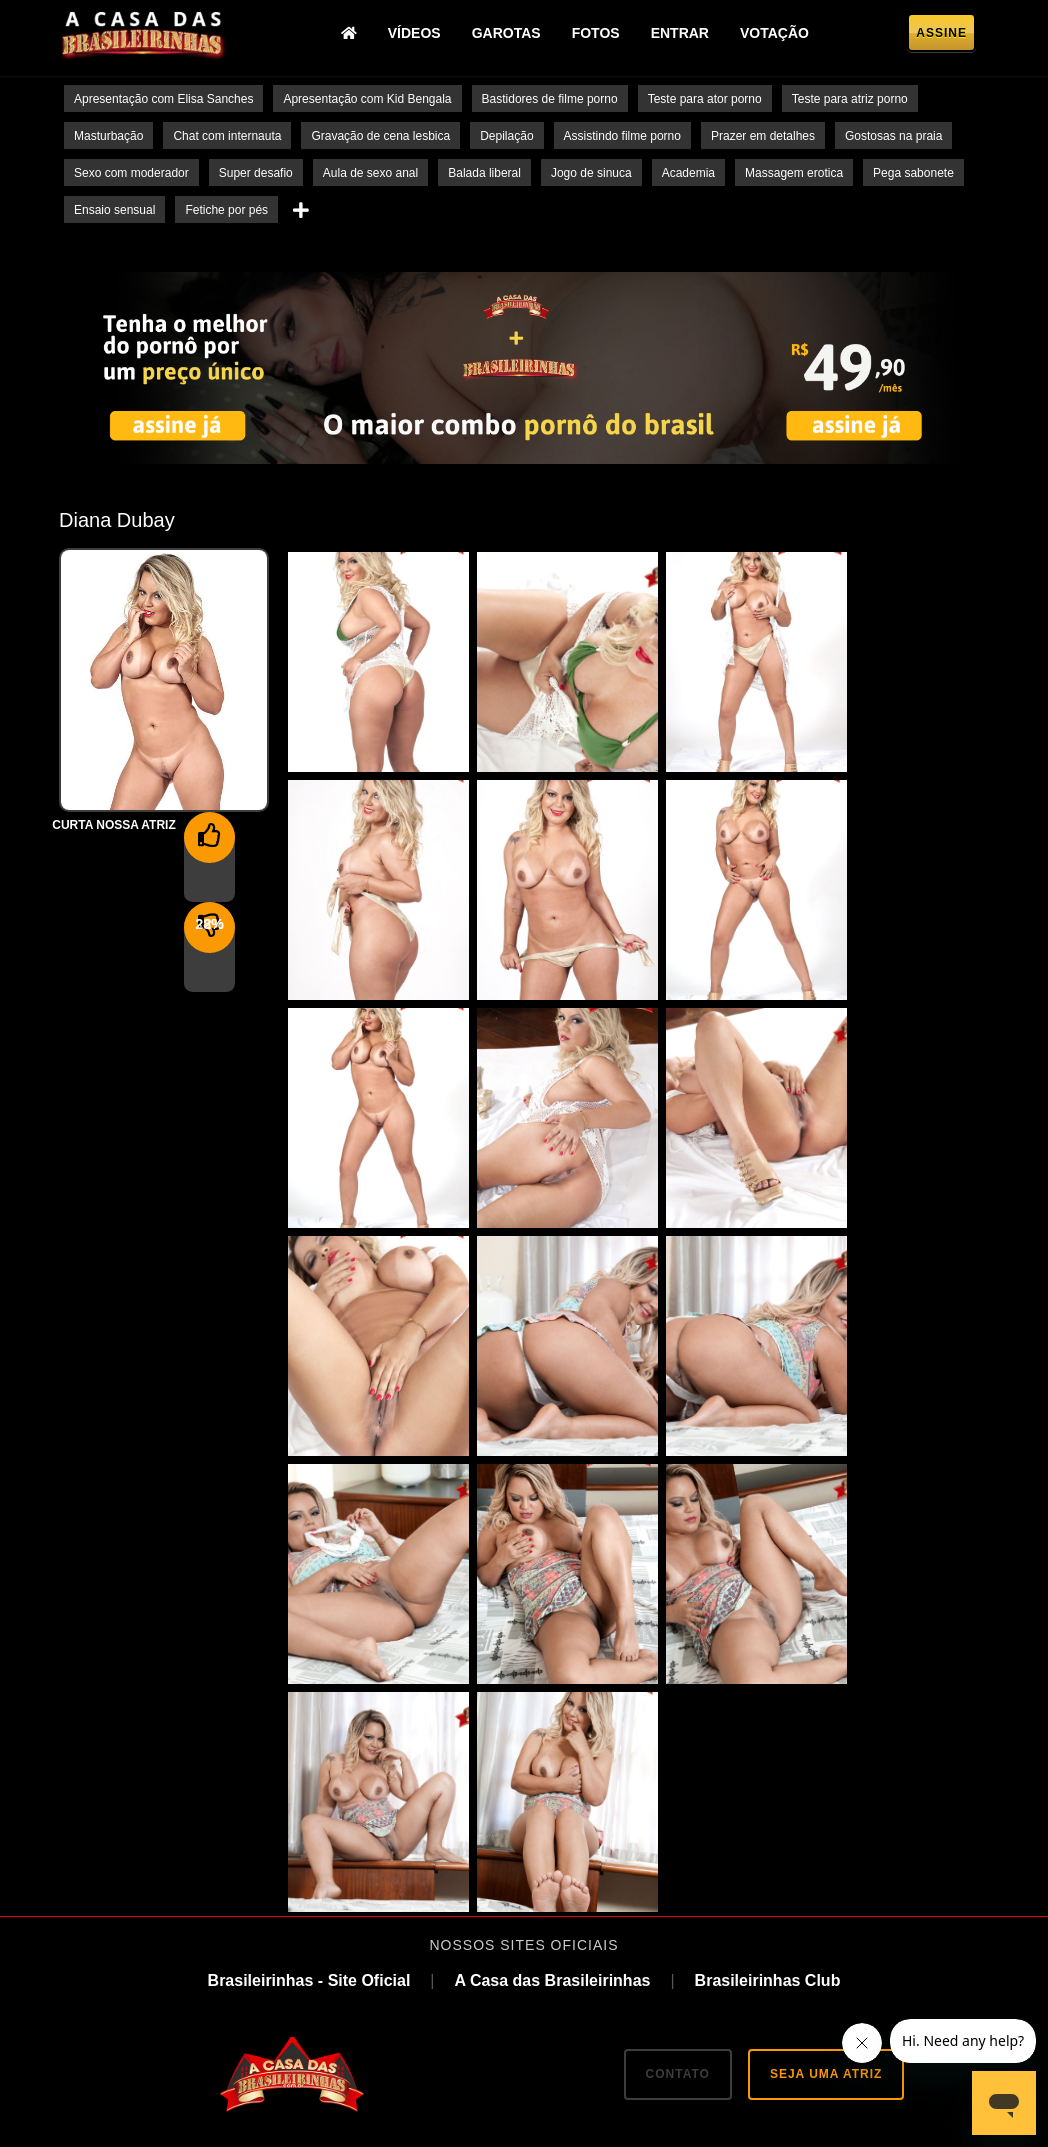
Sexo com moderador (131, 173)
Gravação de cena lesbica (380, 136)
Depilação (506, 136)
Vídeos (419, 35)
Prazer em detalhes (763, 136)
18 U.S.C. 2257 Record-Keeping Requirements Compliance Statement (524, 2106)
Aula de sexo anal (370, 173)
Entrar (685, 35)
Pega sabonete (913, 173)
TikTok (516, 1967)
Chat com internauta (227, 136)
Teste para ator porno (705, 99)
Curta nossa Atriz (114, 825)
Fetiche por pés (226, 210)
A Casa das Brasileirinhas (552, 1752)
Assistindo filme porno (622, 136)
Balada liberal (484, 173)
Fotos (601, 35)
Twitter (431, 1967)
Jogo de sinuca (591, 173)
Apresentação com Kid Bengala (367, 99)
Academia (688, 173)
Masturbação (108, 136)
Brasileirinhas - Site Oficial (309, 1752)
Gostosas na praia (893, 136)
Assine (941, 36)
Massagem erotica (794, 173)
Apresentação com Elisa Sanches (163, 99)
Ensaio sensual (114, 210)
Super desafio (256, 173)
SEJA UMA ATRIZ (826, 1846)
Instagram (610, 1967)
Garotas (511, 35)
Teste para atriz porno (850, 99)
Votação (780, 35)
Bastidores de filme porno (550, 99)
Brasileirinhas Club (768, 1752)
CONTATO (678, 1846)
